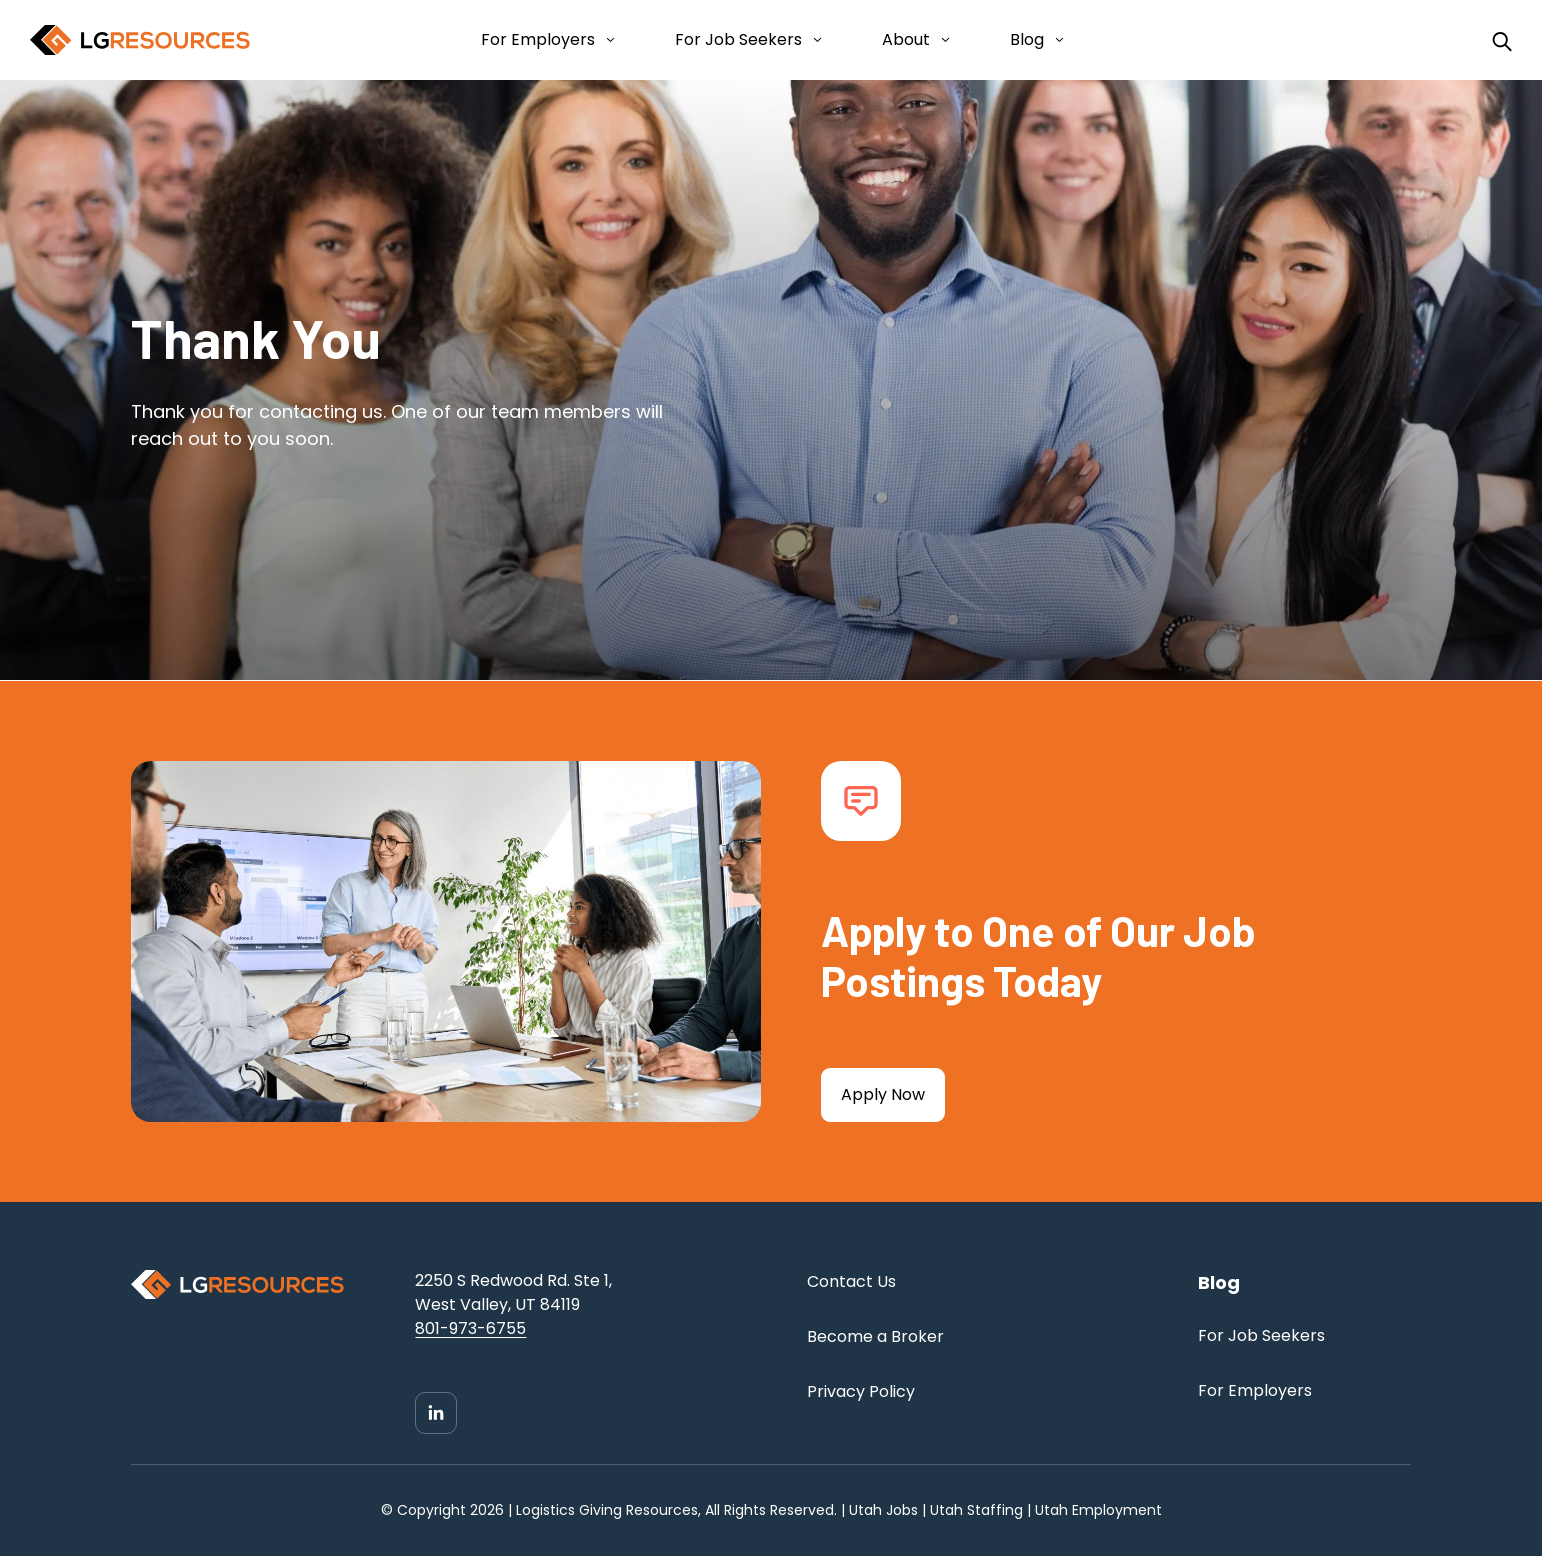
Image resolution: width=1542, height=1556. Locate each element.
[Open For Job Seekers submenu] (813, 40)
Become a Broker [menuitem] (875, 1336)
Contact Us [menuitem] (851, 1281)
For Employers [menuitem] (1255, 1390)
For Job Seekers (738, 39)
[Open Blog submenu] (1055, 40)
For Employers (538, 39)
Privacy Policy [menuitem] (861, 1391)
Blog (1027, 39)
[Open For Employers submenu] (606, 40)
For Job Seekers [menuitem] (1261, 1335)
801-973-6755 (470, 1328)
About (906, 39)
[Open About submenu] (941, 40)
